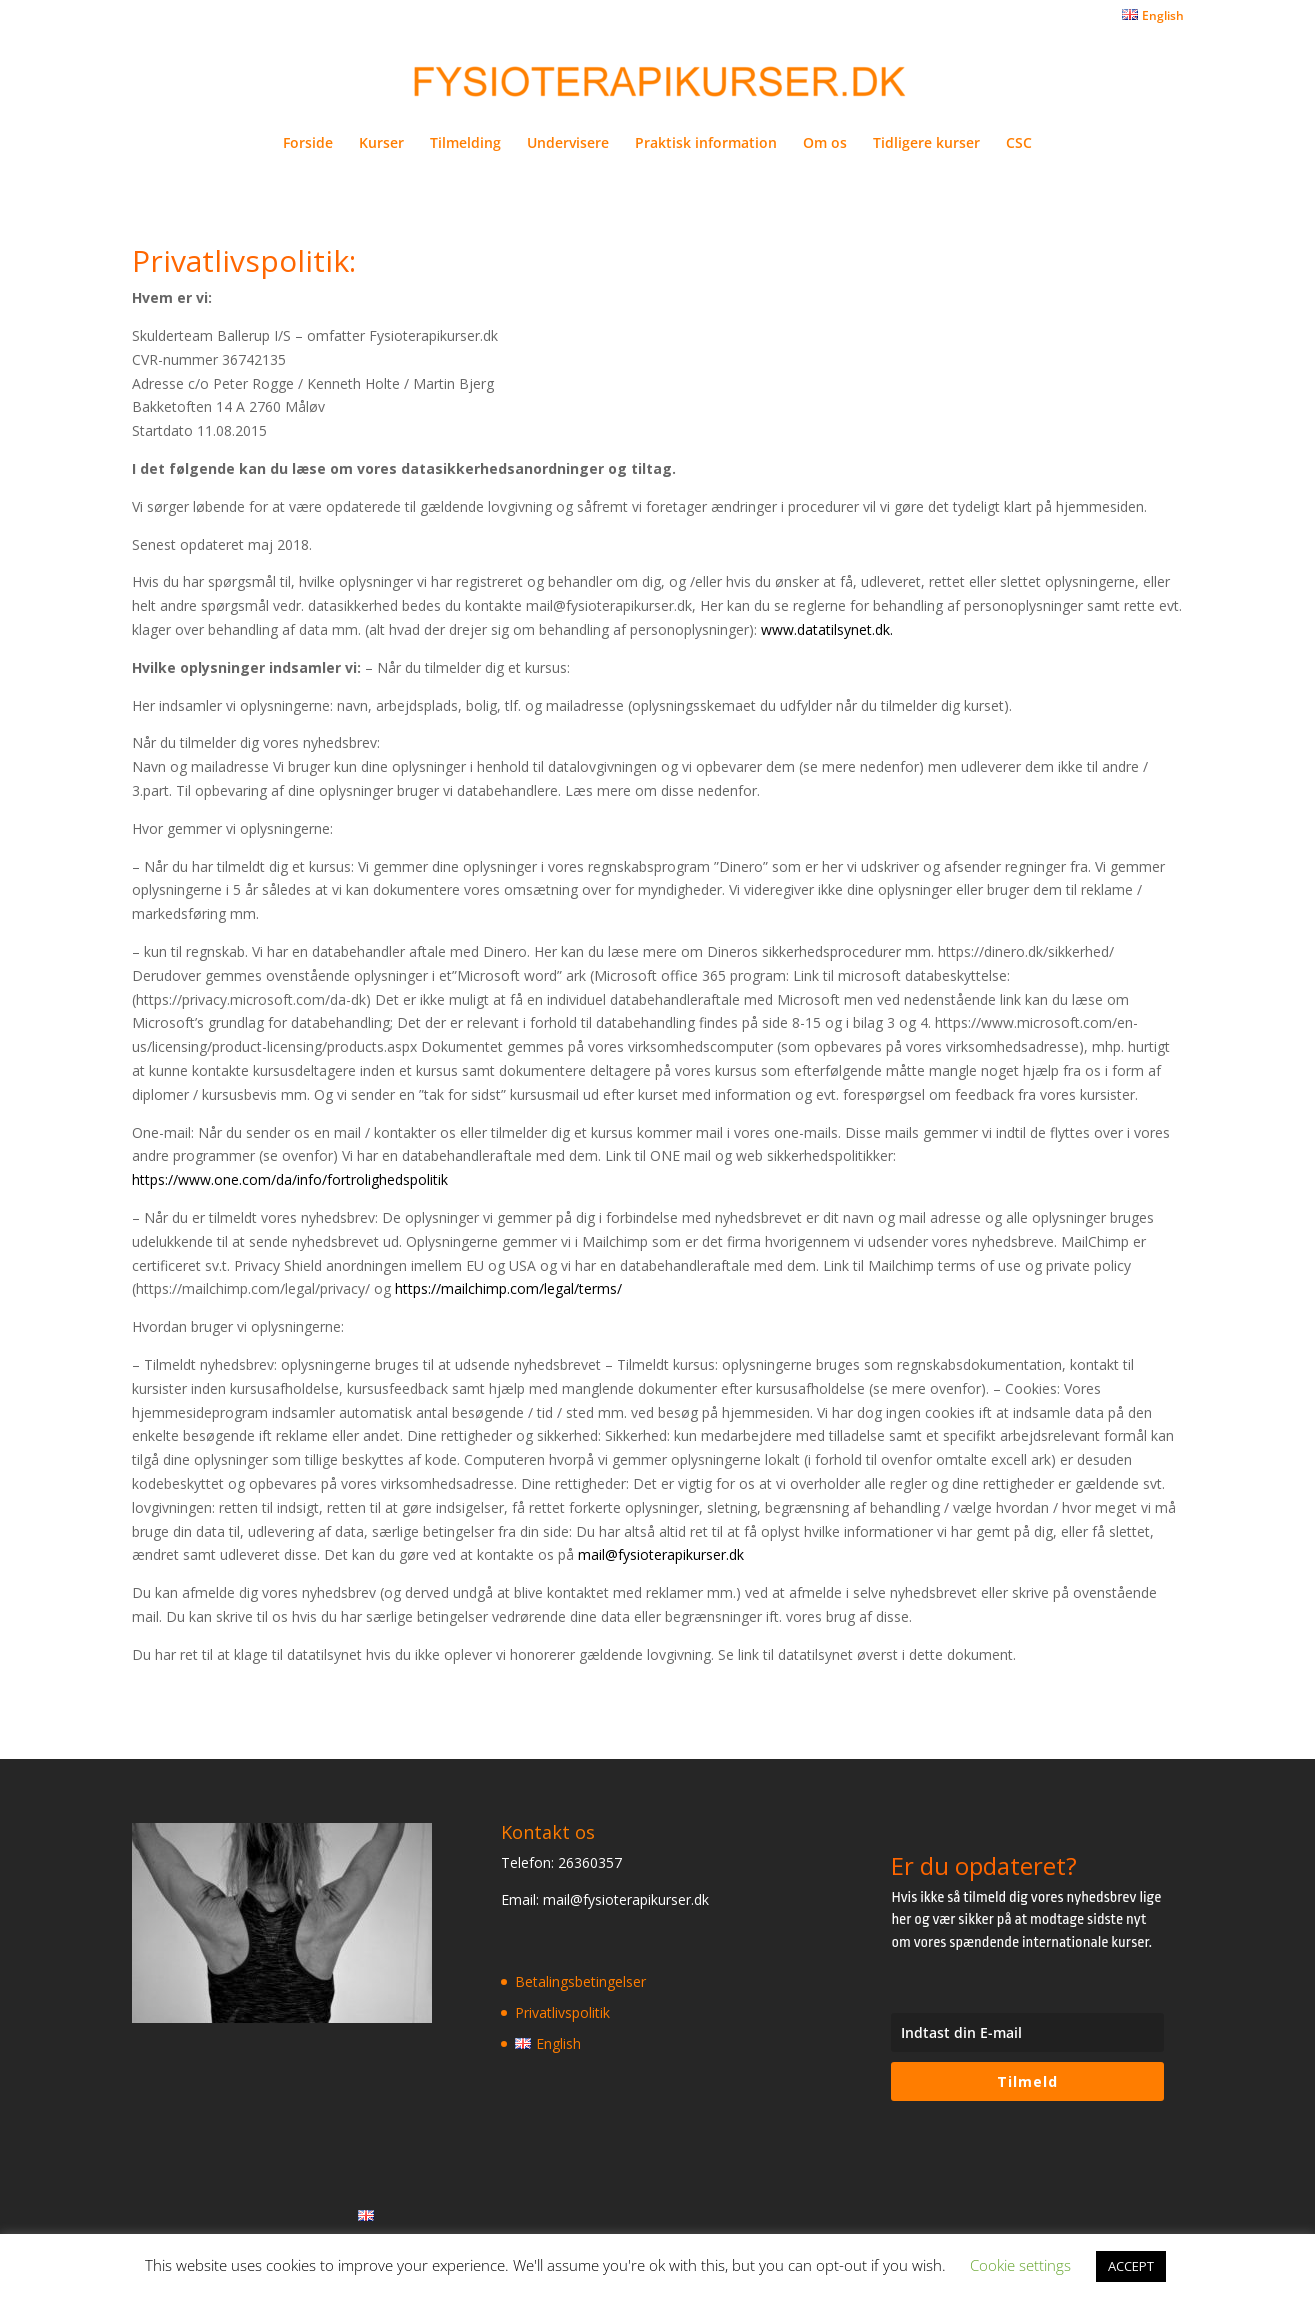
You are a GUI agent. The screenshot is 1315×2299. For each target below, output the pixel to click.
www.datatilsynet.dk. (827, 629)
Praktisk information (706, 144)
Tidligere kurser (926, 144)
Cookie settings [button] (1020, 2265)
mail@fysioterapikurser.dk (661, 1554)
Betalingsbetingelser (580, 1981)
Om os (825, 144)
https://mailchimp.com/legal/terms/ (508, 1288)
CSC (1019, 144)
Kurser (381, 144)
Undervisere (568, 144)
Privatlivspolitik (562, 2012)
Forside (308, 144)
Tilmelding (465, 144)
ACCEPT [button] (1131, 2266)
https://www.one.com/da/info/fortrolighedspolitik (290, 1179)
